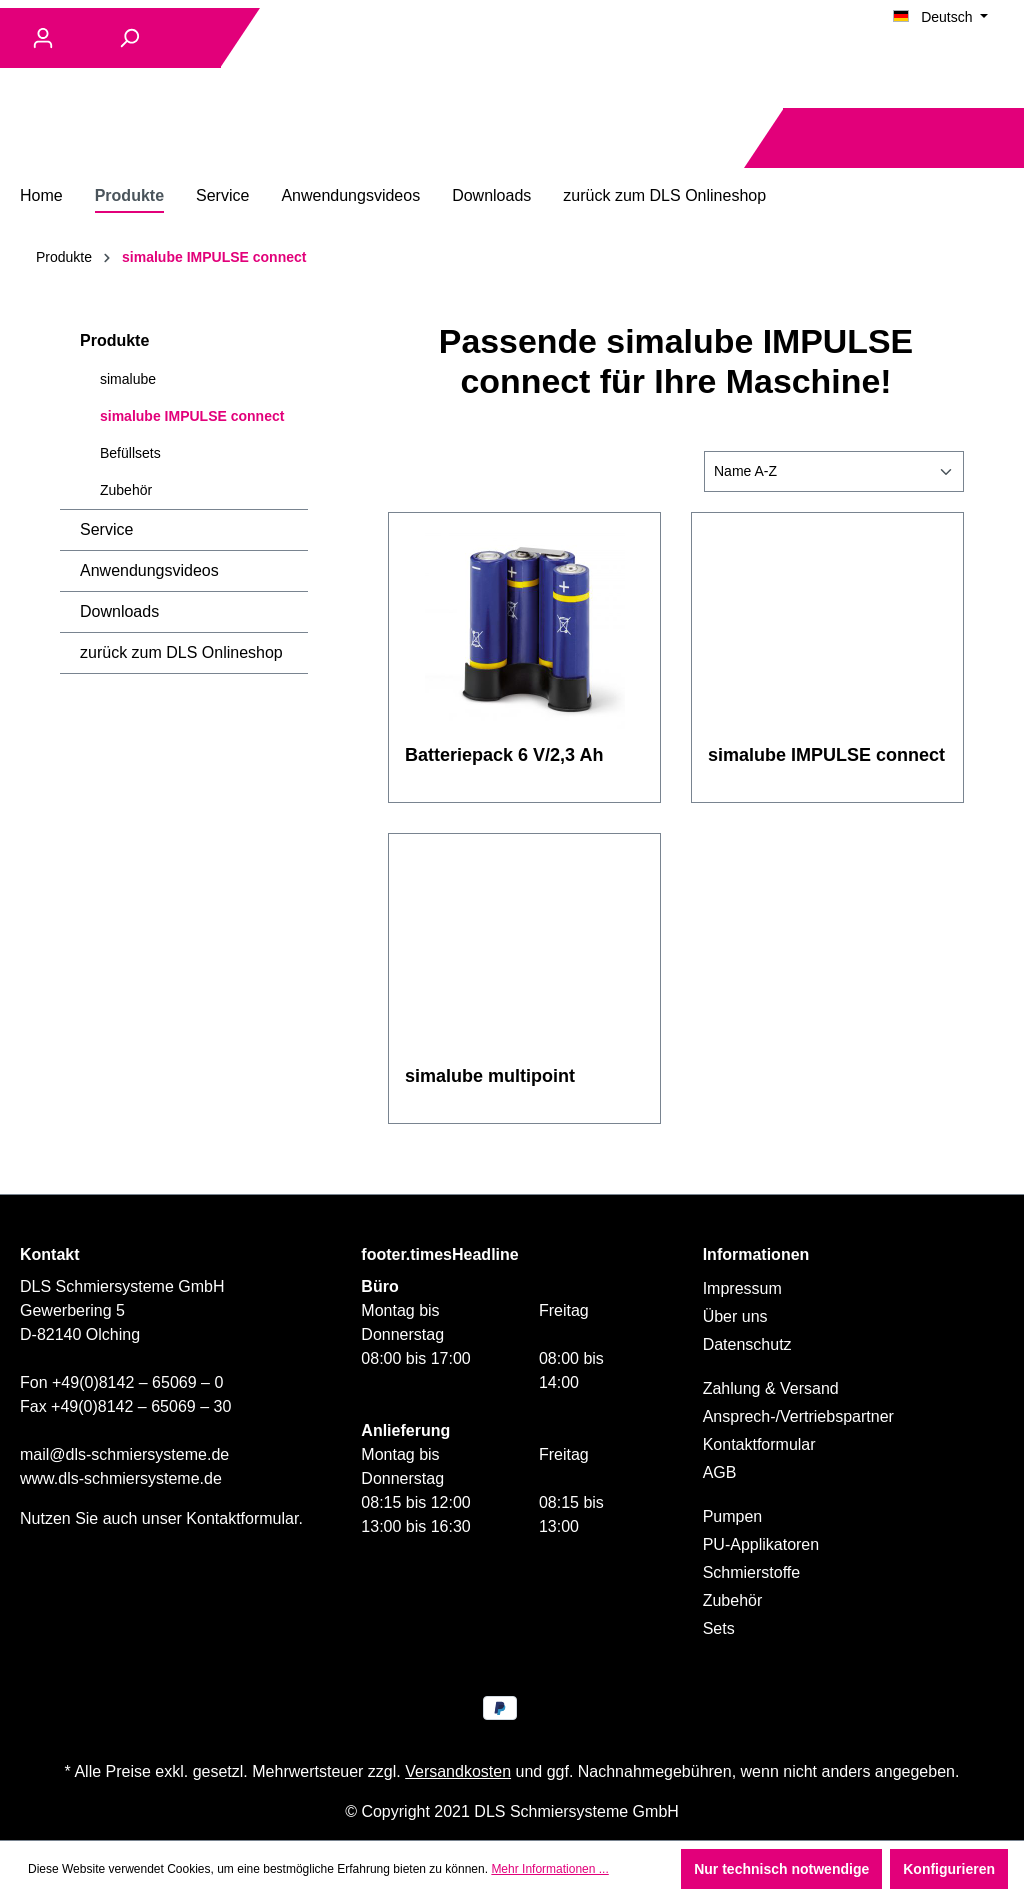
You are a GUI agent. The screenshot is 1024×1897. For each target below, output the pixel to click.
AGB (720, 1472)
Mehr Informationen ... (549, 1869)
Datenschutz (747, 1344)
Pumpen (733, 1516)
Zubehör (126, 490)
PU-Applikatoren (761, 1544)
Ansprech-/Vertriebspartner (798, 1416)
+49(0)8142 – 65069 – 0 (137, 1382)
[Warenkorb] (992, 139)
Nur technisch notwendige (781, 1869)
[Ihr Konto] (43, 38)
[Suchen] (129, 38)
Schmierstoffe (752, 1572)
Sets (719, 1628)
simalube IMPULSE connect (192, 416)
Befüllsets (130, 453)
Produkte (114, 340)
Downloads (119, 611)
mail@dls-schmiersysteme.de (124, 1454)
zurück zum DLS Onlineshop (181, 652)
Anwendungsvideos (149, 570)
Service (106, 529)
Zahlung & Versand (771, 1388)
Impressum (742, 1288)
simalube (128, 379)
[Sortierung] (834, 471)
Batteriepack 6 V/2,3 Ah (504, 755)
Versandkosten (458, 1771)
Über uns (735, 1316)
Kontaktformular (242, 1518)
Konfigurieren (949, 1869)
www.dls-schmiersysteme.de (121, 1478)
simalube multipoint (490, 1076)
